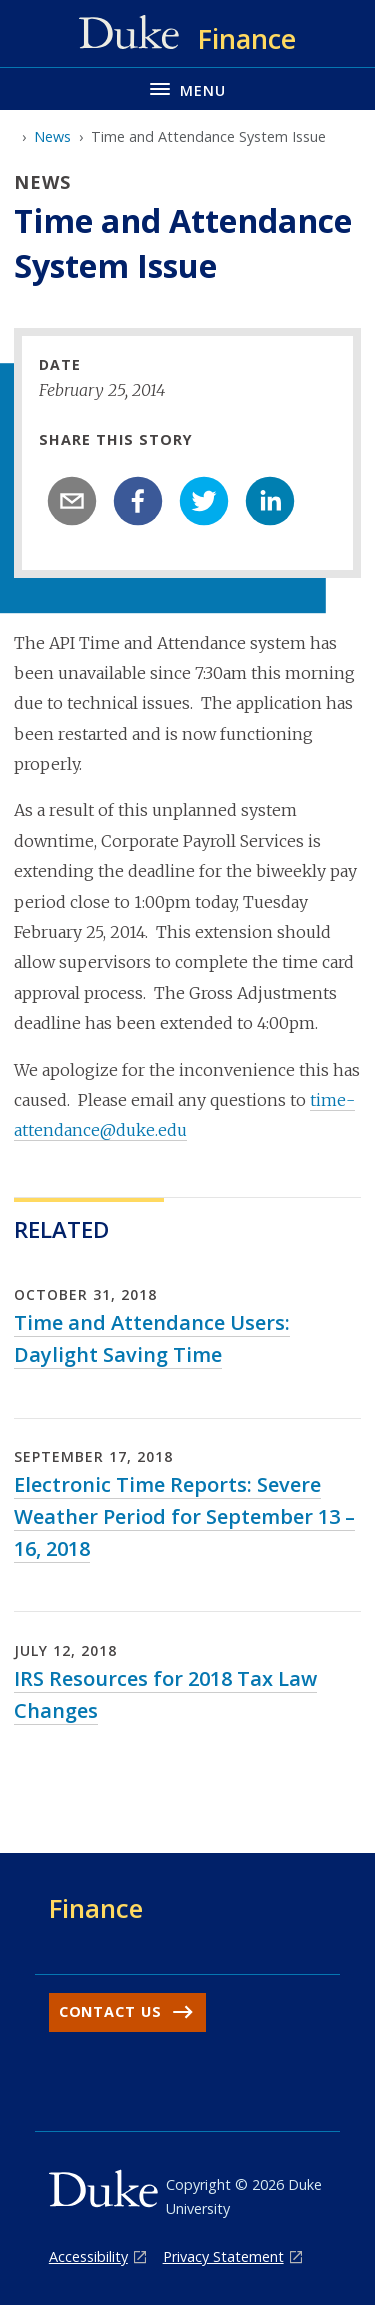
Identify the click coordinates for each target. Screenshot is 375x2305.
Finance (96, 1908)
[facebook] (138, 501)
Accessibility (88, 2256)
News (52, 136)
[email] (72, 501)
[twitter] (204, 501)
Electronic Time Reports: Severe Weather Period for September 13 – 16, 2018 (184, 1516)
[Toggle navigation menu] (187, 88)
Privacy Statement (223, 2256)
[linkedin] (270, 501)
